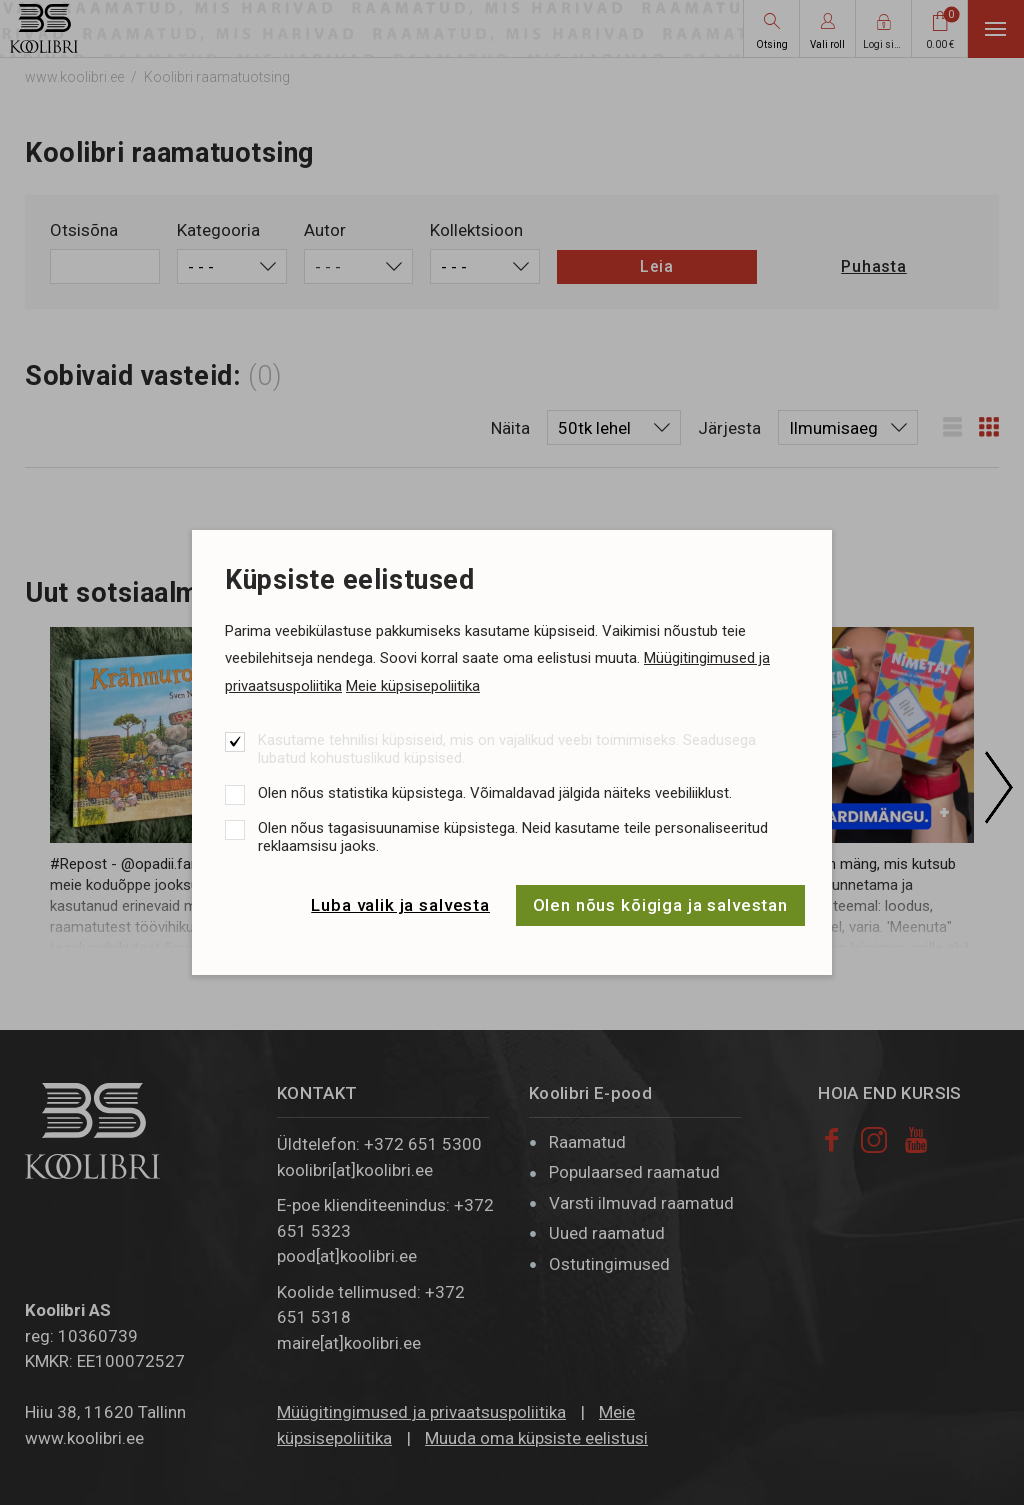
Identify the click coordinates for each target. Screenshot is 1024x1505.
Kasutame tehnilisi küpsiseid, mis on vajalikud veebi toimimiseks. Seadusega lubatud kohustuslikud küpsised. (507, 749)
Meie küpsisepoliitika (413, 686)
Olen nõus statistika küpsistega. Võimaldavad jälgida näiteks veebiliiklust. (495, 793)
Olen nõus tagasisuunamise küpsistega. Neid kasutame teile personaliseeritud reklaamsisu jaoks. (513, 837)
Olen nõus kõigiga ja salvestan (661, 905)
